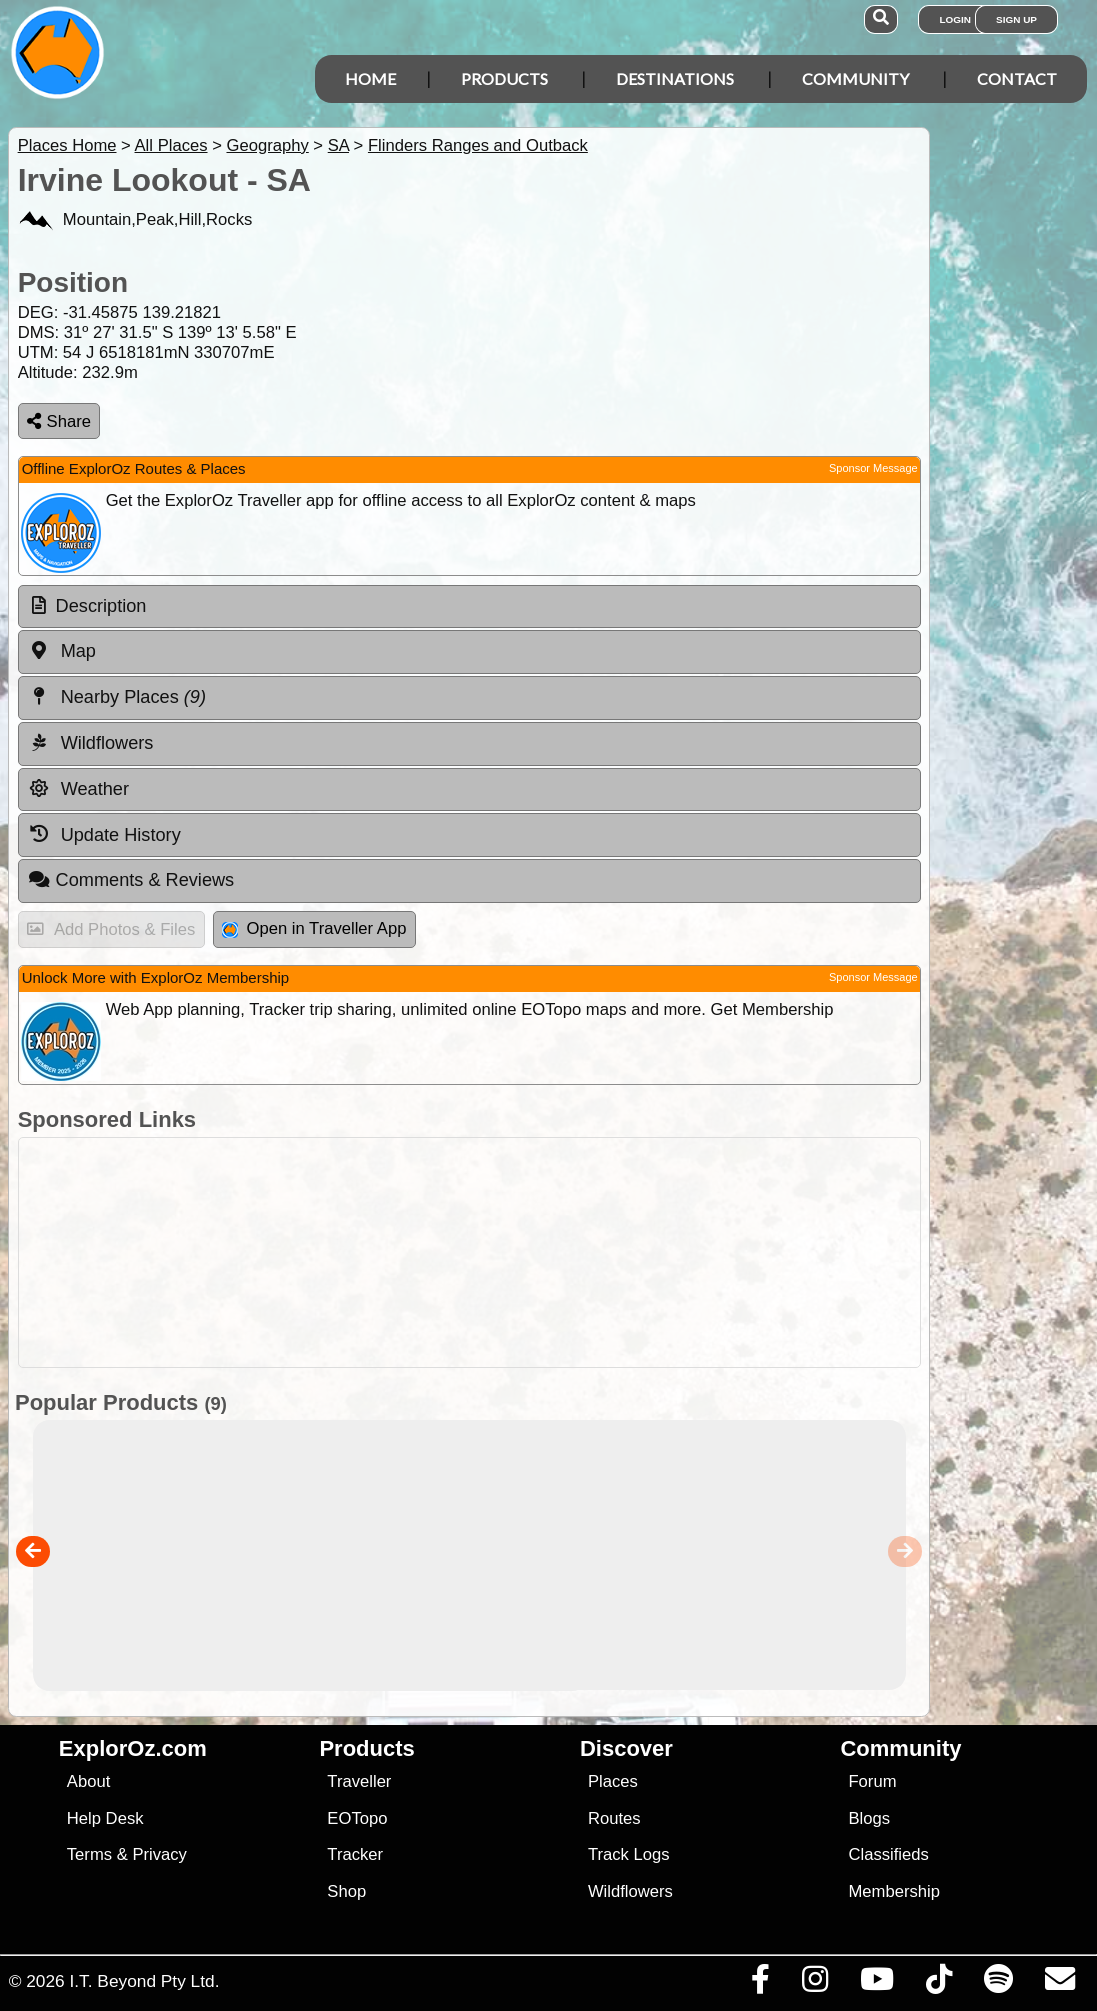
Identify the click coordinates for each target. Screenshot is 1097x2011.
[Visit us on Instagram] (814, 1984)
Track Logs (629, 1854)
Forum (872, 1781)
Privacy (159, 1854)
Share (59, 421)
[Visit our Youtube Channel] (876, 1984)
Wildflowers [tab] (91, 743)
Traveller (359, 1781)
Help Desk (105, 1818)
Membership (893, 1891)
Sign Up (1016, 19)
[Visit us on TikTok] (938, 1984)
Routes (614, 1818)
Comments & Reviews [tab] (131, 880)
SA (338, 145)
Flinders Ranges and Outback (478, 145)
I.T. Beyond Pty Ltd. (144, 1981)
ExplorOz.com (133, 1748)
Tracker (355, 1854)
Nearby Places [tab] (117, 697)
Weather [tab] (78, 789)
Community (855, 78)
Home (370, 78)
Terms (89, 1854)
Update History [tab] (104, 834)
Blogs (869, 1818)
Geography (267, 145)
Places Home (67, 145)
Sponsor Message (873, 468)
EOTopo (357, 1818)
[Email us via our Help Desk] (1059, 1984)
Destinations (675, 78)
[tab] (469, 607)
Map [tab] (62, 651)
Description (101, 606)
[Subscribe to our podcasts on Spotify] (998, 1984)
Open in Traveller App (314, 928)
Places (613, 1781)
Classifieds (888, 1854)
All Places (171, 145)
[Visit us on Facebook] (760, 1984)
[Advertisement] (559, 1252)
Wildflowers (630, 1891)
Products (504, 78)
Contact (1017, 78)
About (88, 1781)
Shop (346, 1891)
